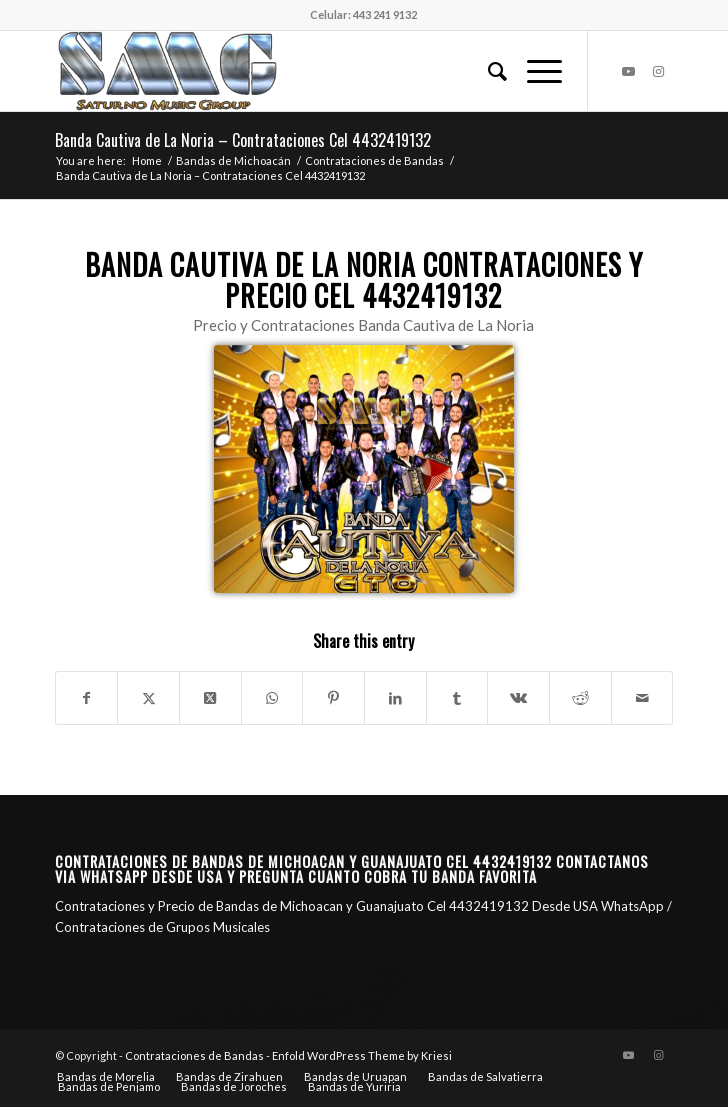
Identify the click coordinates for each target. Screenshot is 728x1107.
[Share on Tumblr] (457, 698)
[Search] (487, 71)
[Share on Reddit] (580, 698)
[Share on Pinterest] (333, 698)
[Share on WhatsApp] (272, 698)
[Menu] (534, 71)
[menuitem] (487, 71)
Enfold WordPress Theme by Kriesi (362, 1055)
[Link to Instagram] (658, 71)
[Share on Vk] (518, 698)
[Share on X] (148, 698)
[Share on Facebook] (87, 698)
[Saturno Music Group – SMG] (302, 71)
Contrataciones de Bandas (194, 1055)
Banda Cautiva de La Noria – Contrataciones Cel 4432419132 (243, 140)
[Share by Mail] (642, 698)
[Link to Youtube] (628, 71)
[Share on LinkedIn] (395, 698)
